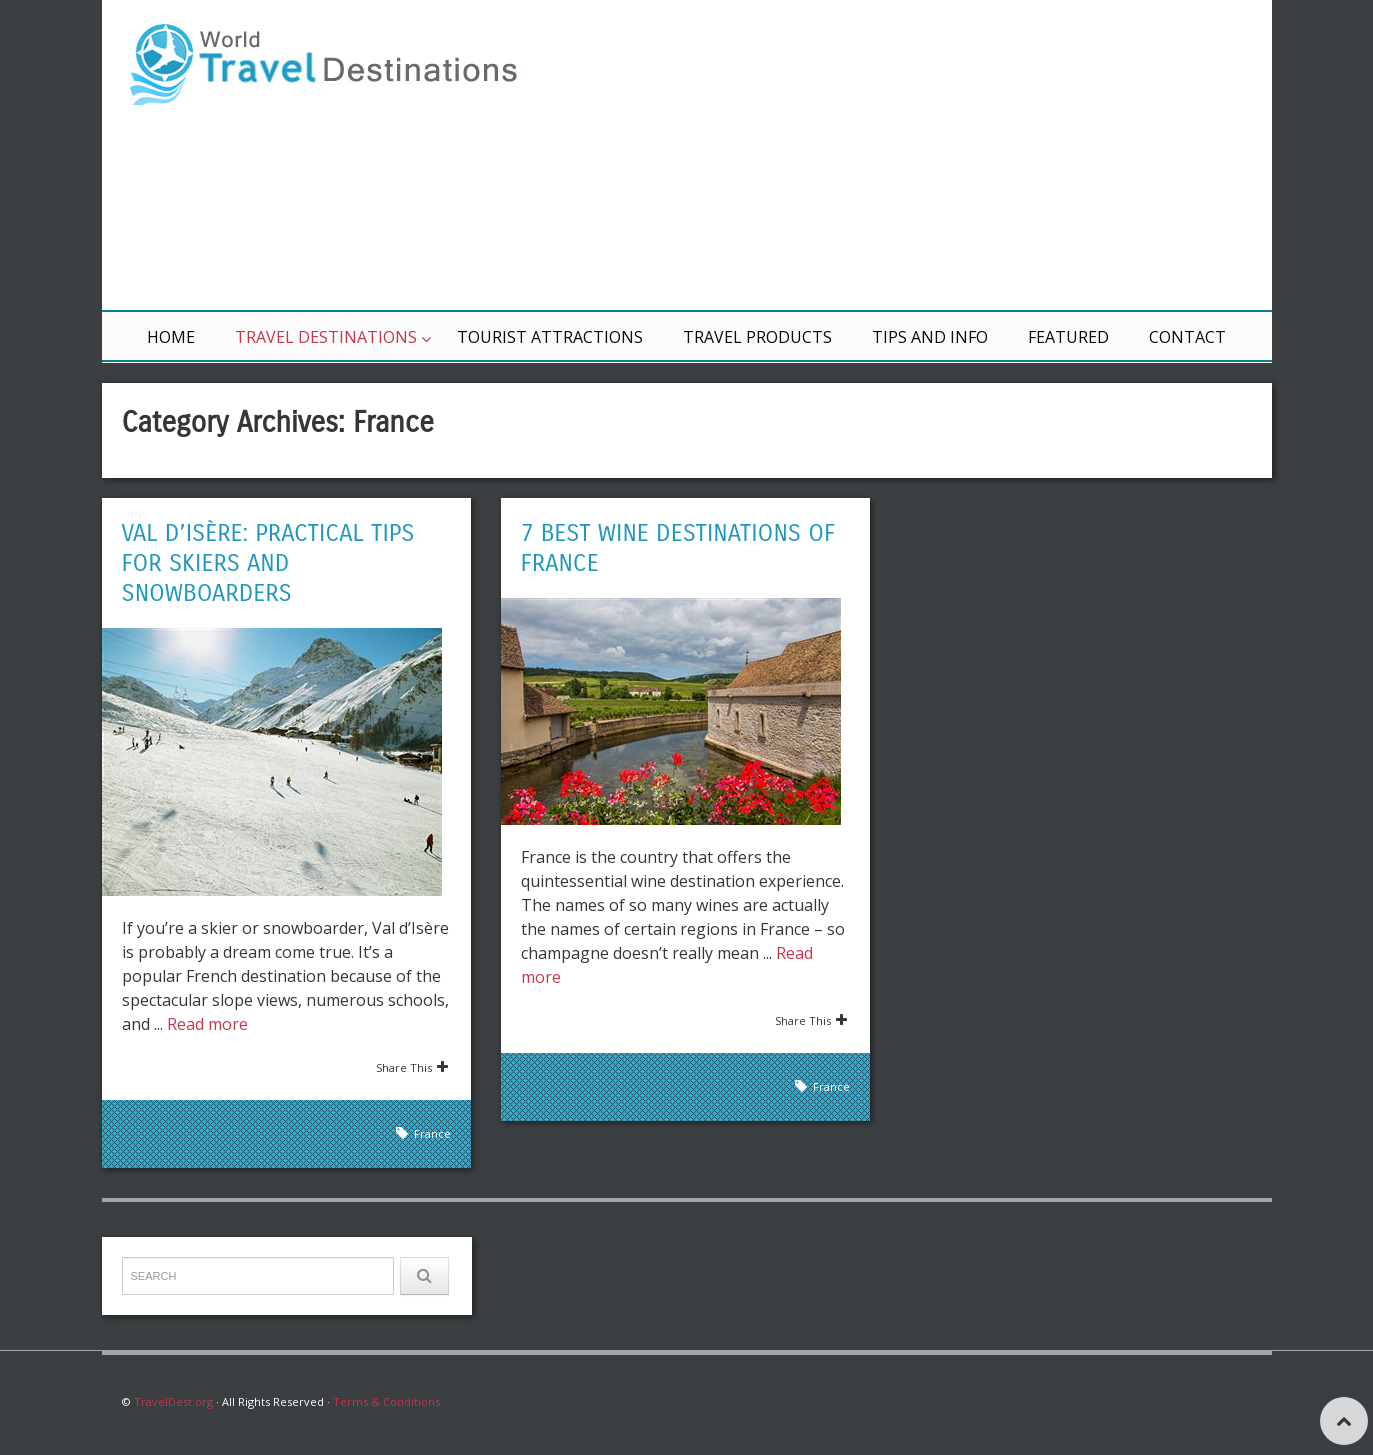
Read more (207, 1024)
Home (171, 337)
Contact (1187, 337)
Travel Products (757, 337)
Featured (1068, 337)
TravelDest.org (173, 1401)
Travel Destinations (326, 337)
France (432, 1133)
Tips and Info (930, 337)
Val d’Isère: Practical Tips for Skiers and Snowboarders (268, 563)
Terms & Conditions (386, 1401)
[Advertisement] (927, 155)
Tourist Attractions (550, 337)
